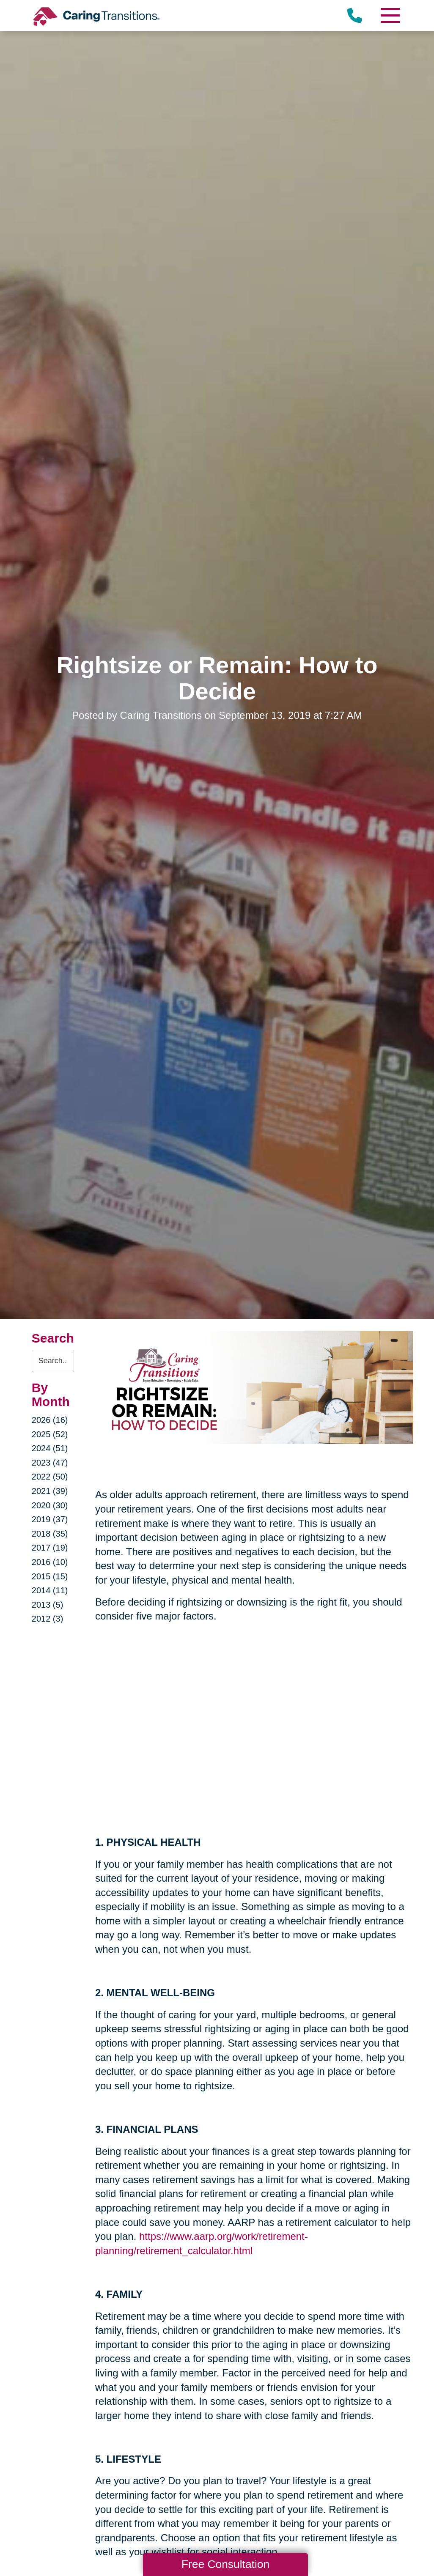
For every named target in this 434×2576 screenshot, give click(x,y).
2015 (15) (50, 1576)
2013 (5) (47, 1604)
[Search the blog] (53, 1361)
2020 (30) (50, 1505)
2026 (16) (50, 1420)
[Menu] (389, 15)
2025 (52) (50, 1434)
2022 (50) (50, 1476)
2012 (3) (47, 1618)
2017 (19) (50, 1547)
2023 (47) (50, 1462)
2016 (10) (50, 1562)
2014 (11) (50, 1590)
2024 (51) (50, 1448)
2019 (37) (50, 1519)
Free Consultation (225, 2564)
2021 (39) (50, 1491)
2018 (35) (50, 1533)
